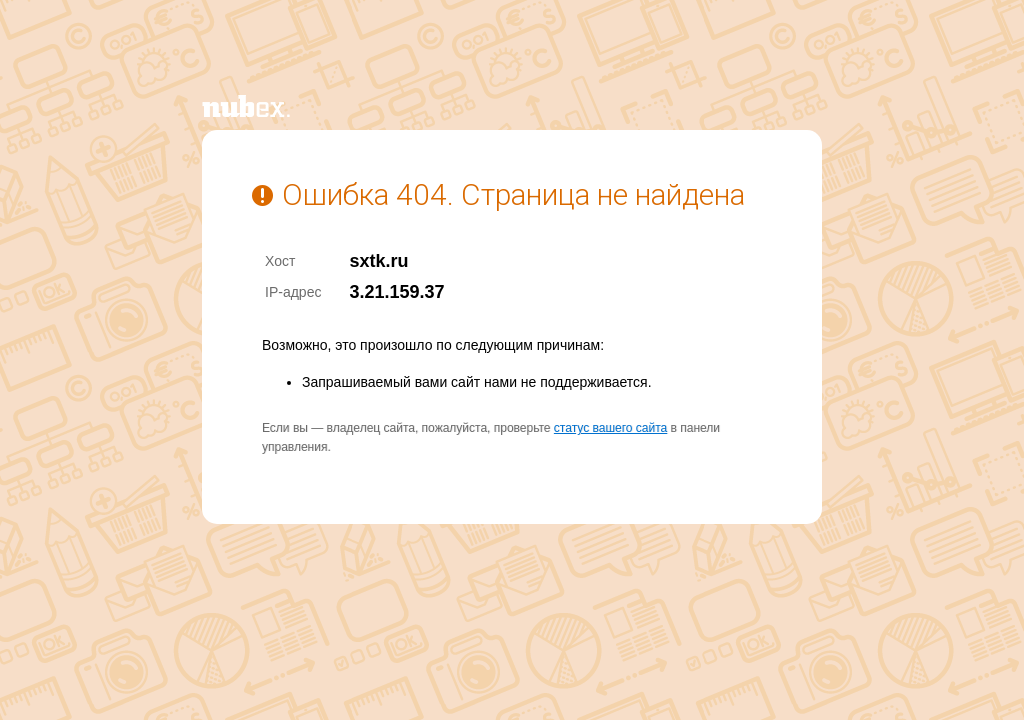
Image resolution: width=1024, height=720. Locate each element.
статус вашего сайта (610, 428)
